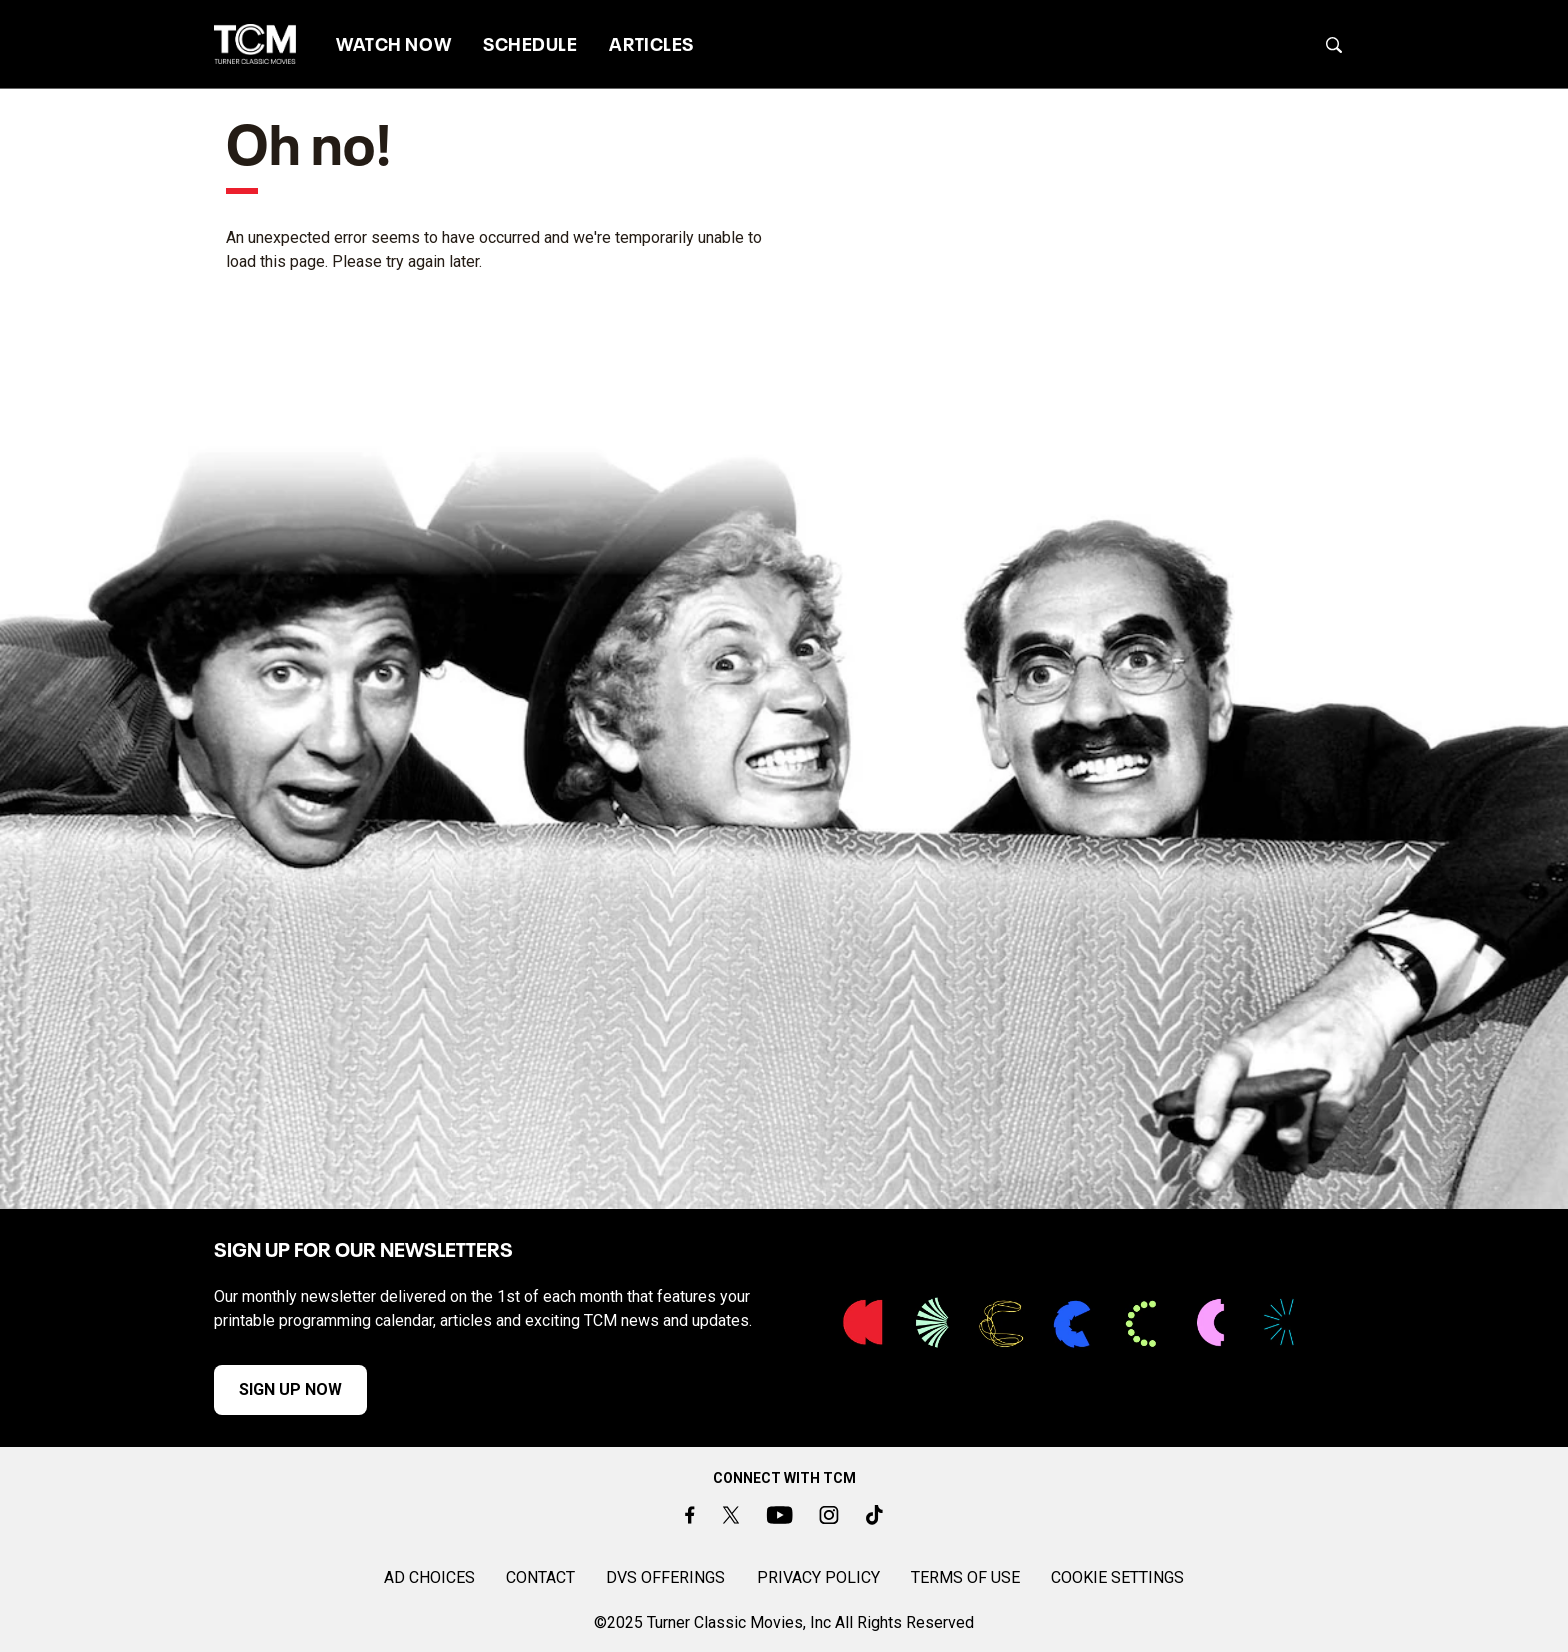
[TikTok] (874, 1515)
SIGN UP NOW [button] (290, 1389)
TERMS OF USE (965, 1577)
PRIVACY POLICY (818, 1577)
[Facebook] (690, 1515)
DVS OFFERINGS (665, 1577)
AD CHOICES (429, 1577)
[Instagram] (829, 1515)
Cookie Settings (1117, 1577)
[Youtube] (779, 1515)
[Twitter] (730, 1515)
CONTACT (540, 1577)
